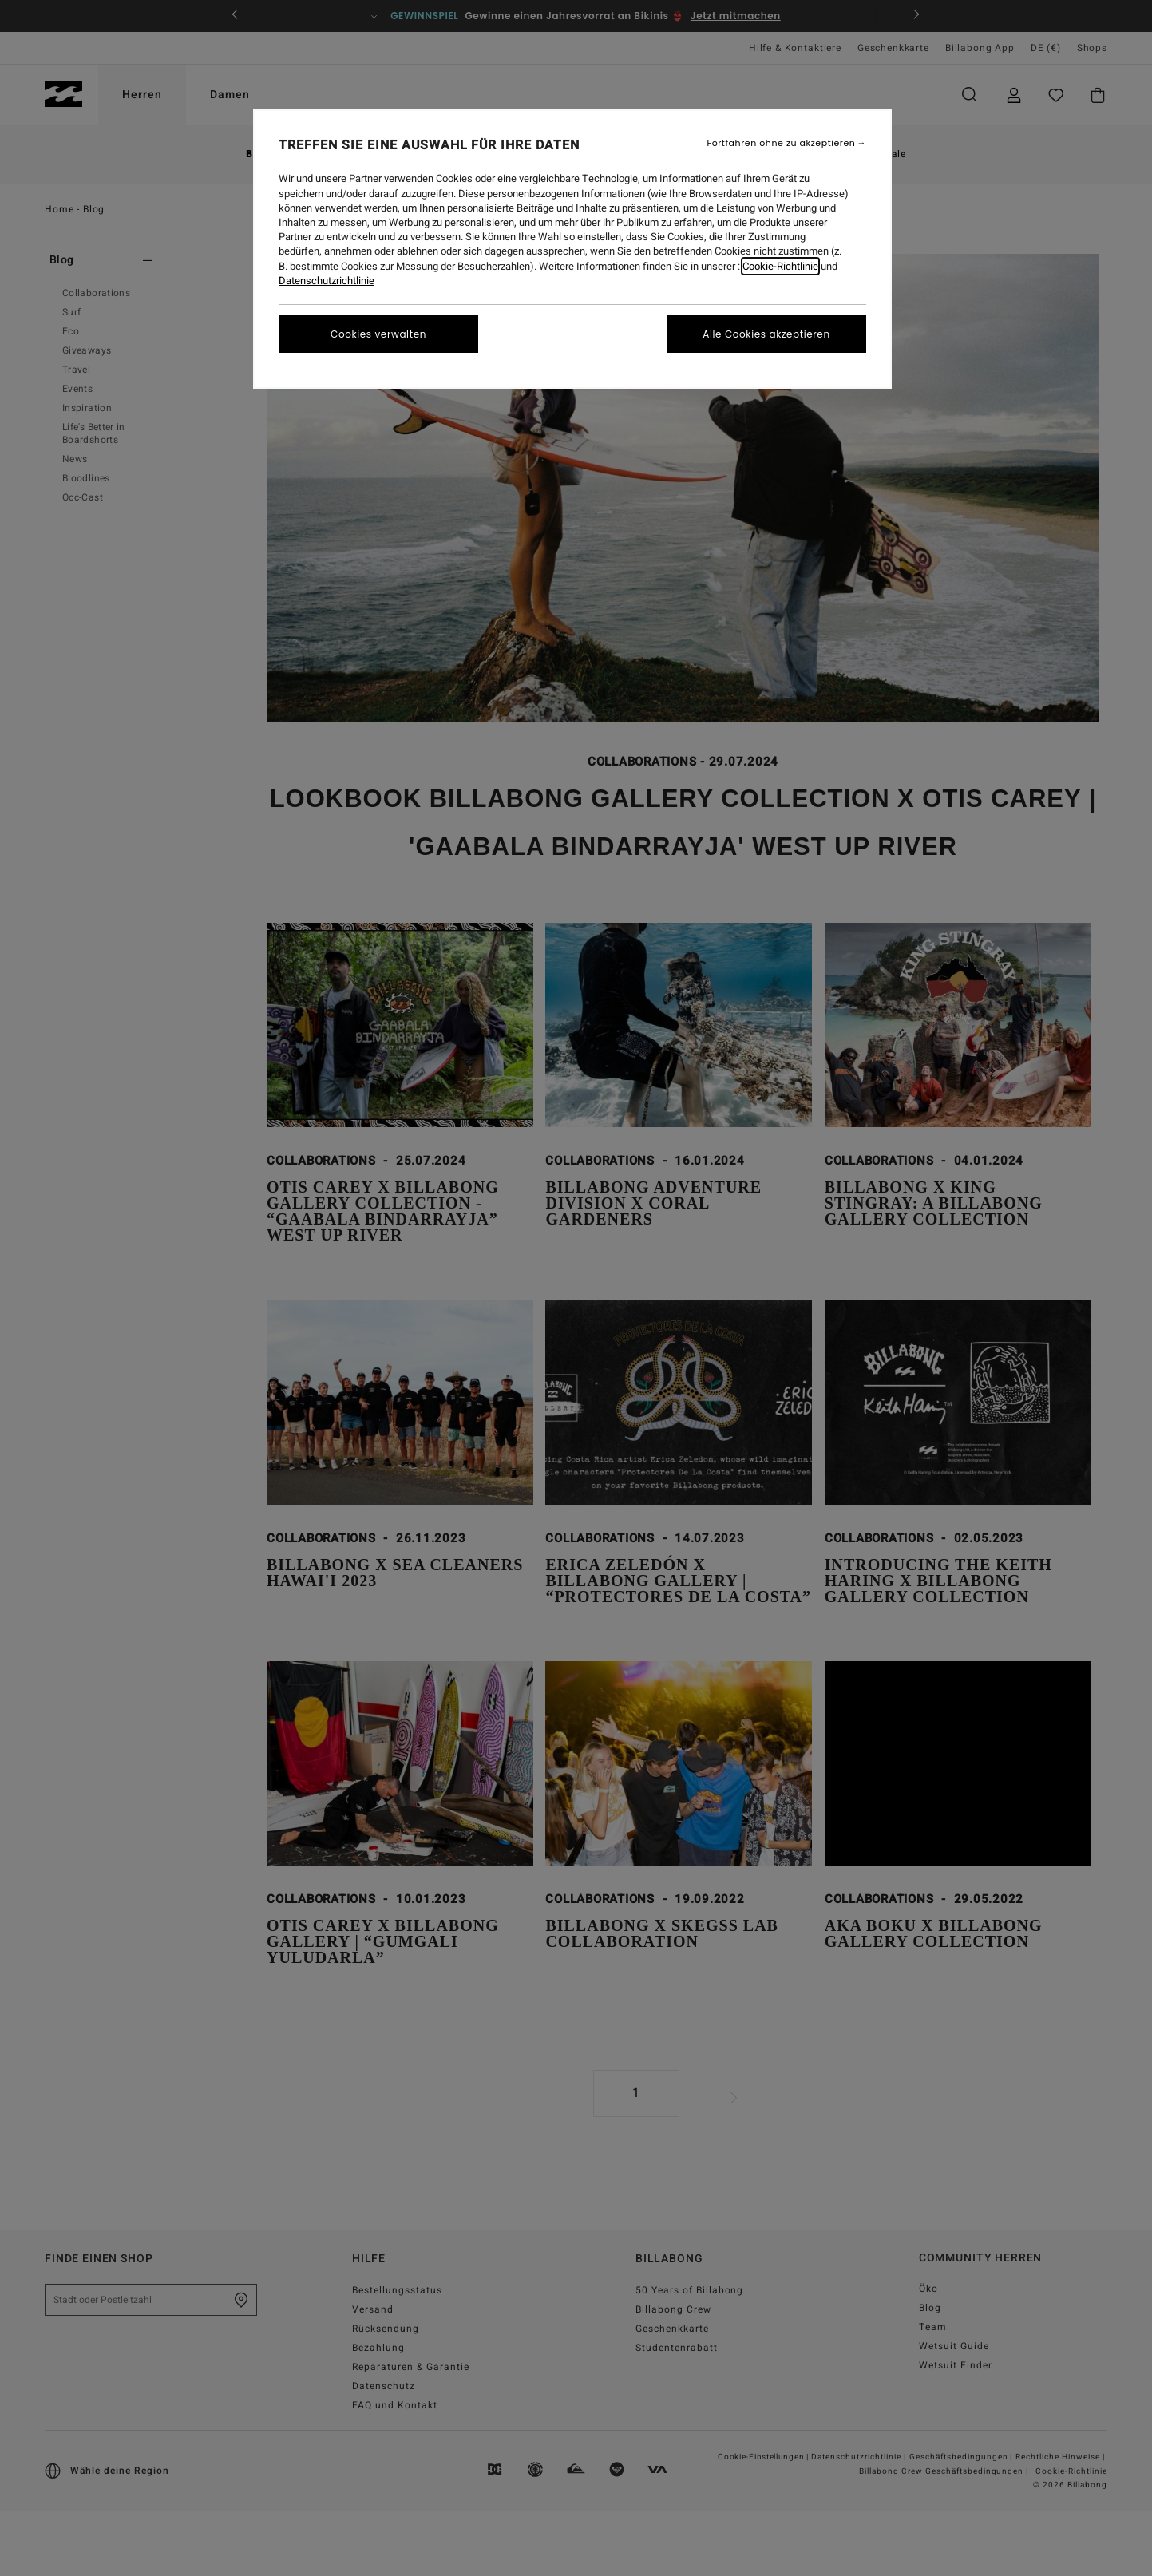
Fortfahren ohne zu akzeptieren (781, 143)
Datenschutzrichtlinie (326, 280)
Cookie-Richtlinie (780, 266)
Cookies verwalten (378, 334)
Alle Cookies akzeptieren (766, 334)
